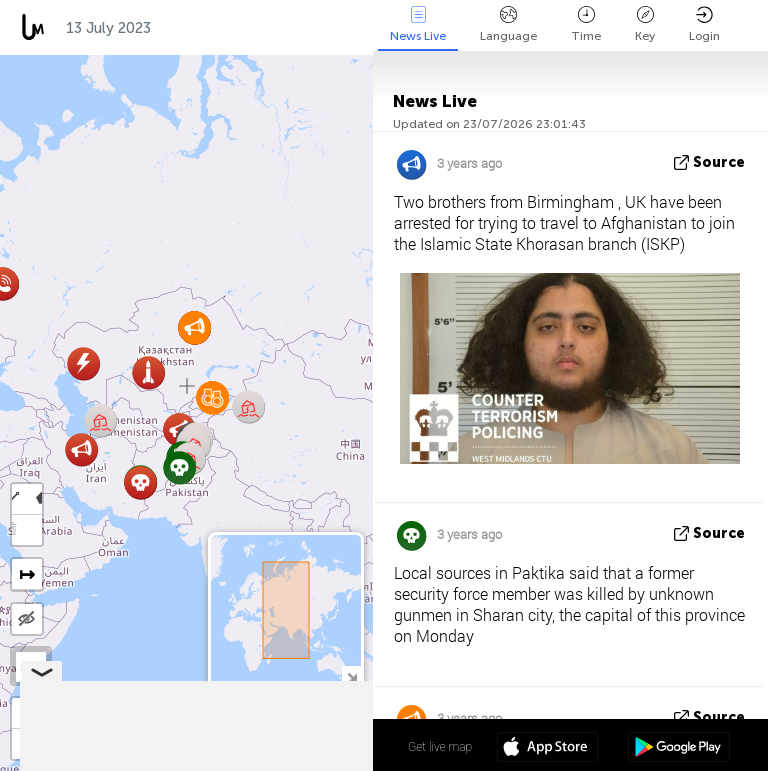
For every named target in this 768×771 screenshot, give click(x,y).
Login (704, 24)
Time (586, 24)
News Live (418, 24)
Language (508, 24)
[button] (81, 449)
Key (645, 24)
